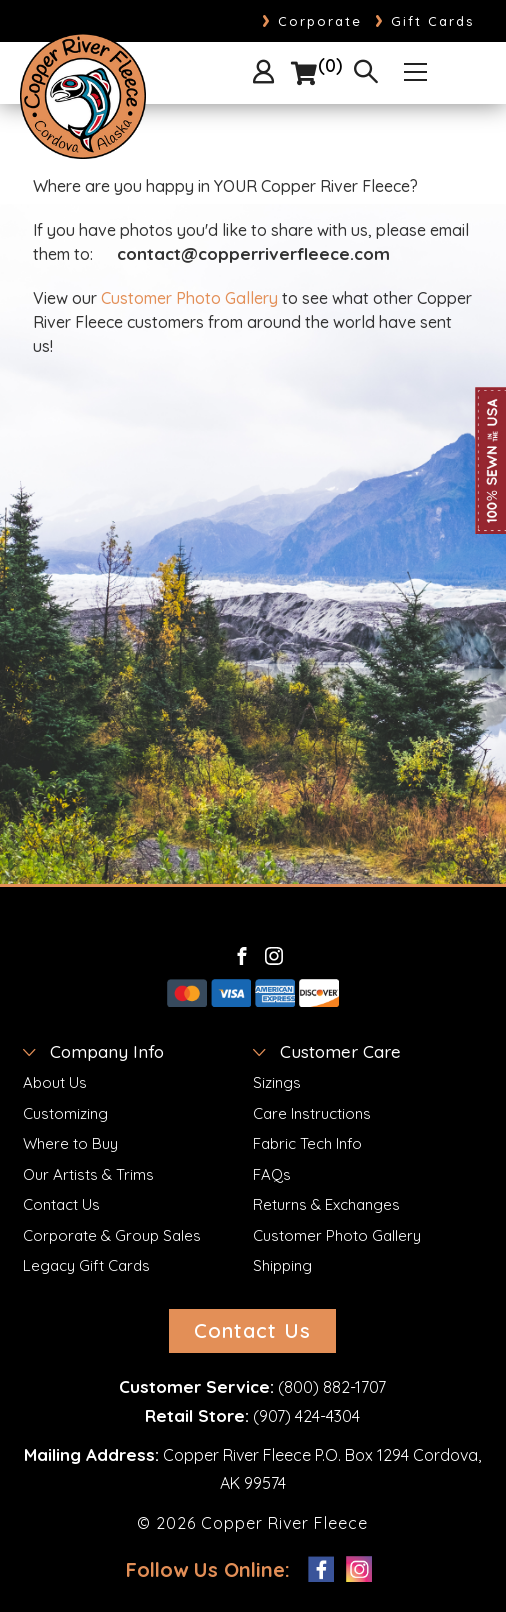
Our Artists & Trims (88, 1174)
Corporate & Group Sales (112, 1235)
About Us (55, 1082)
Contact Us (61, 1204)
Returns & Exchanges (326, 1204)
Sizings (277, 1082)
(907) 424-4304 (306, 1416)
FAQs (272, 1174)
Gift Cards (424, 21)
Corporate (312, 21)
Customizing (65, 1113)
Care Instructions (312, 1113)
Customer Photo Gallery (189, 298)
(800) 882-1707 (332, 1387)
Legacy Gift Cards (86, 1265)
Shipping (282, 1265)
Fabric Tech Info (307, 1143)
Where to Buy (70, 1143)
